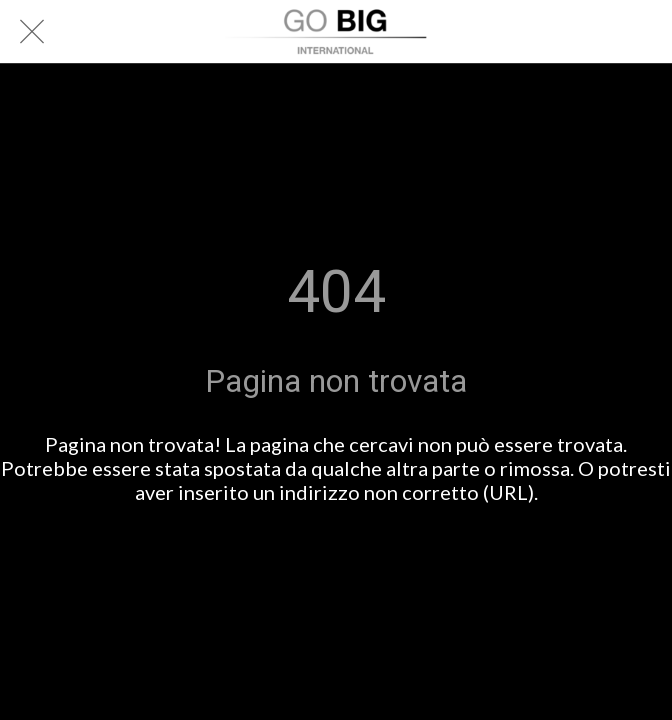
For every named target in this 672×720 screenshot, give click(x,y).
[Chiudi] (32, 32)
